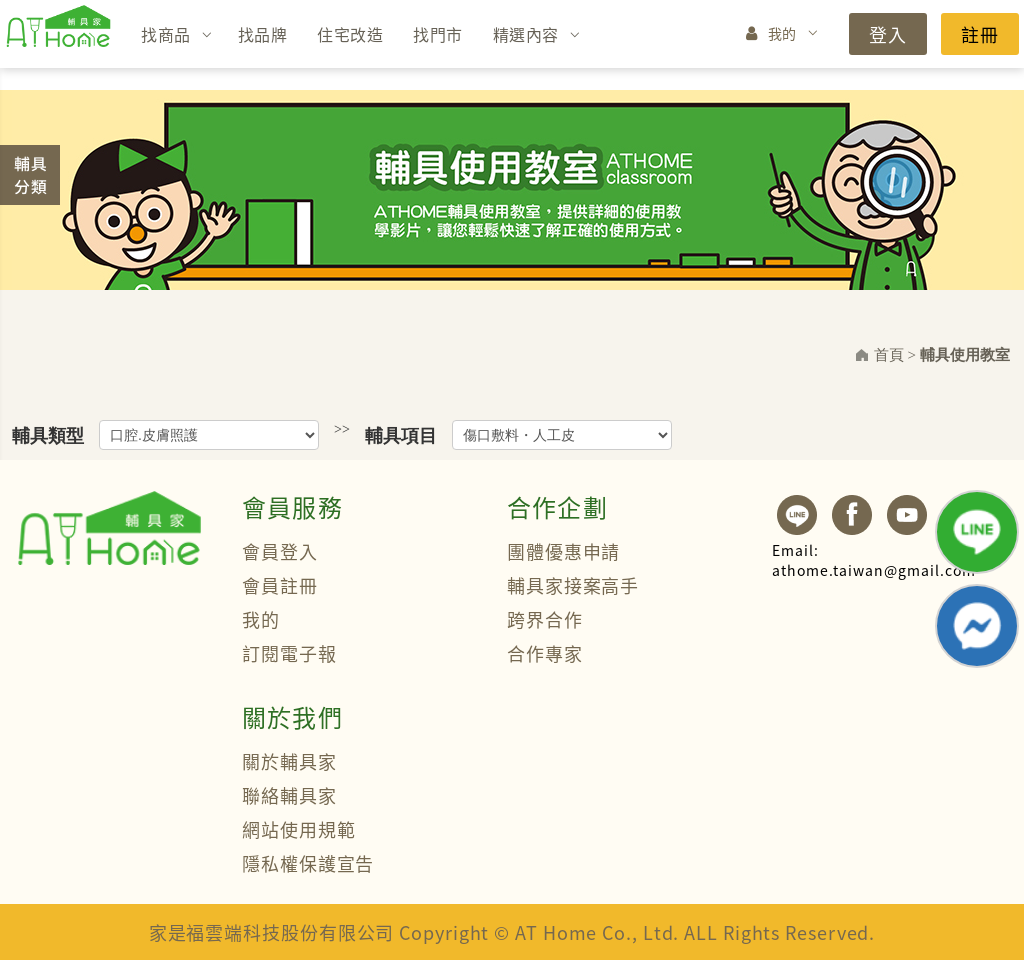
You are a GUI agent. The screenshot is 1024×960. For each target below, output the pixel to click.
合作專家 (545, 653)
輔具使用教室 (965, 355)
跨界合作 (545, 619)
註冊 (980, 34)
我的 (782, 33)
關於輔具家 (289, 761)
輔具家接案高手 (573, 585)
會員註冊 (280, 585)
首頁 (889, 355)
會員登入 (280, 551)
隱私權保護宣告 (308, 863)
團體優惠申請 (563, 551)
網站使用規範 (298, 829)
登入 (888, 34)
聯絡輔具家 (289, 795)
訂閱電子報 (289, 653)
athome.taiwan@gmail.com (874, 560)
